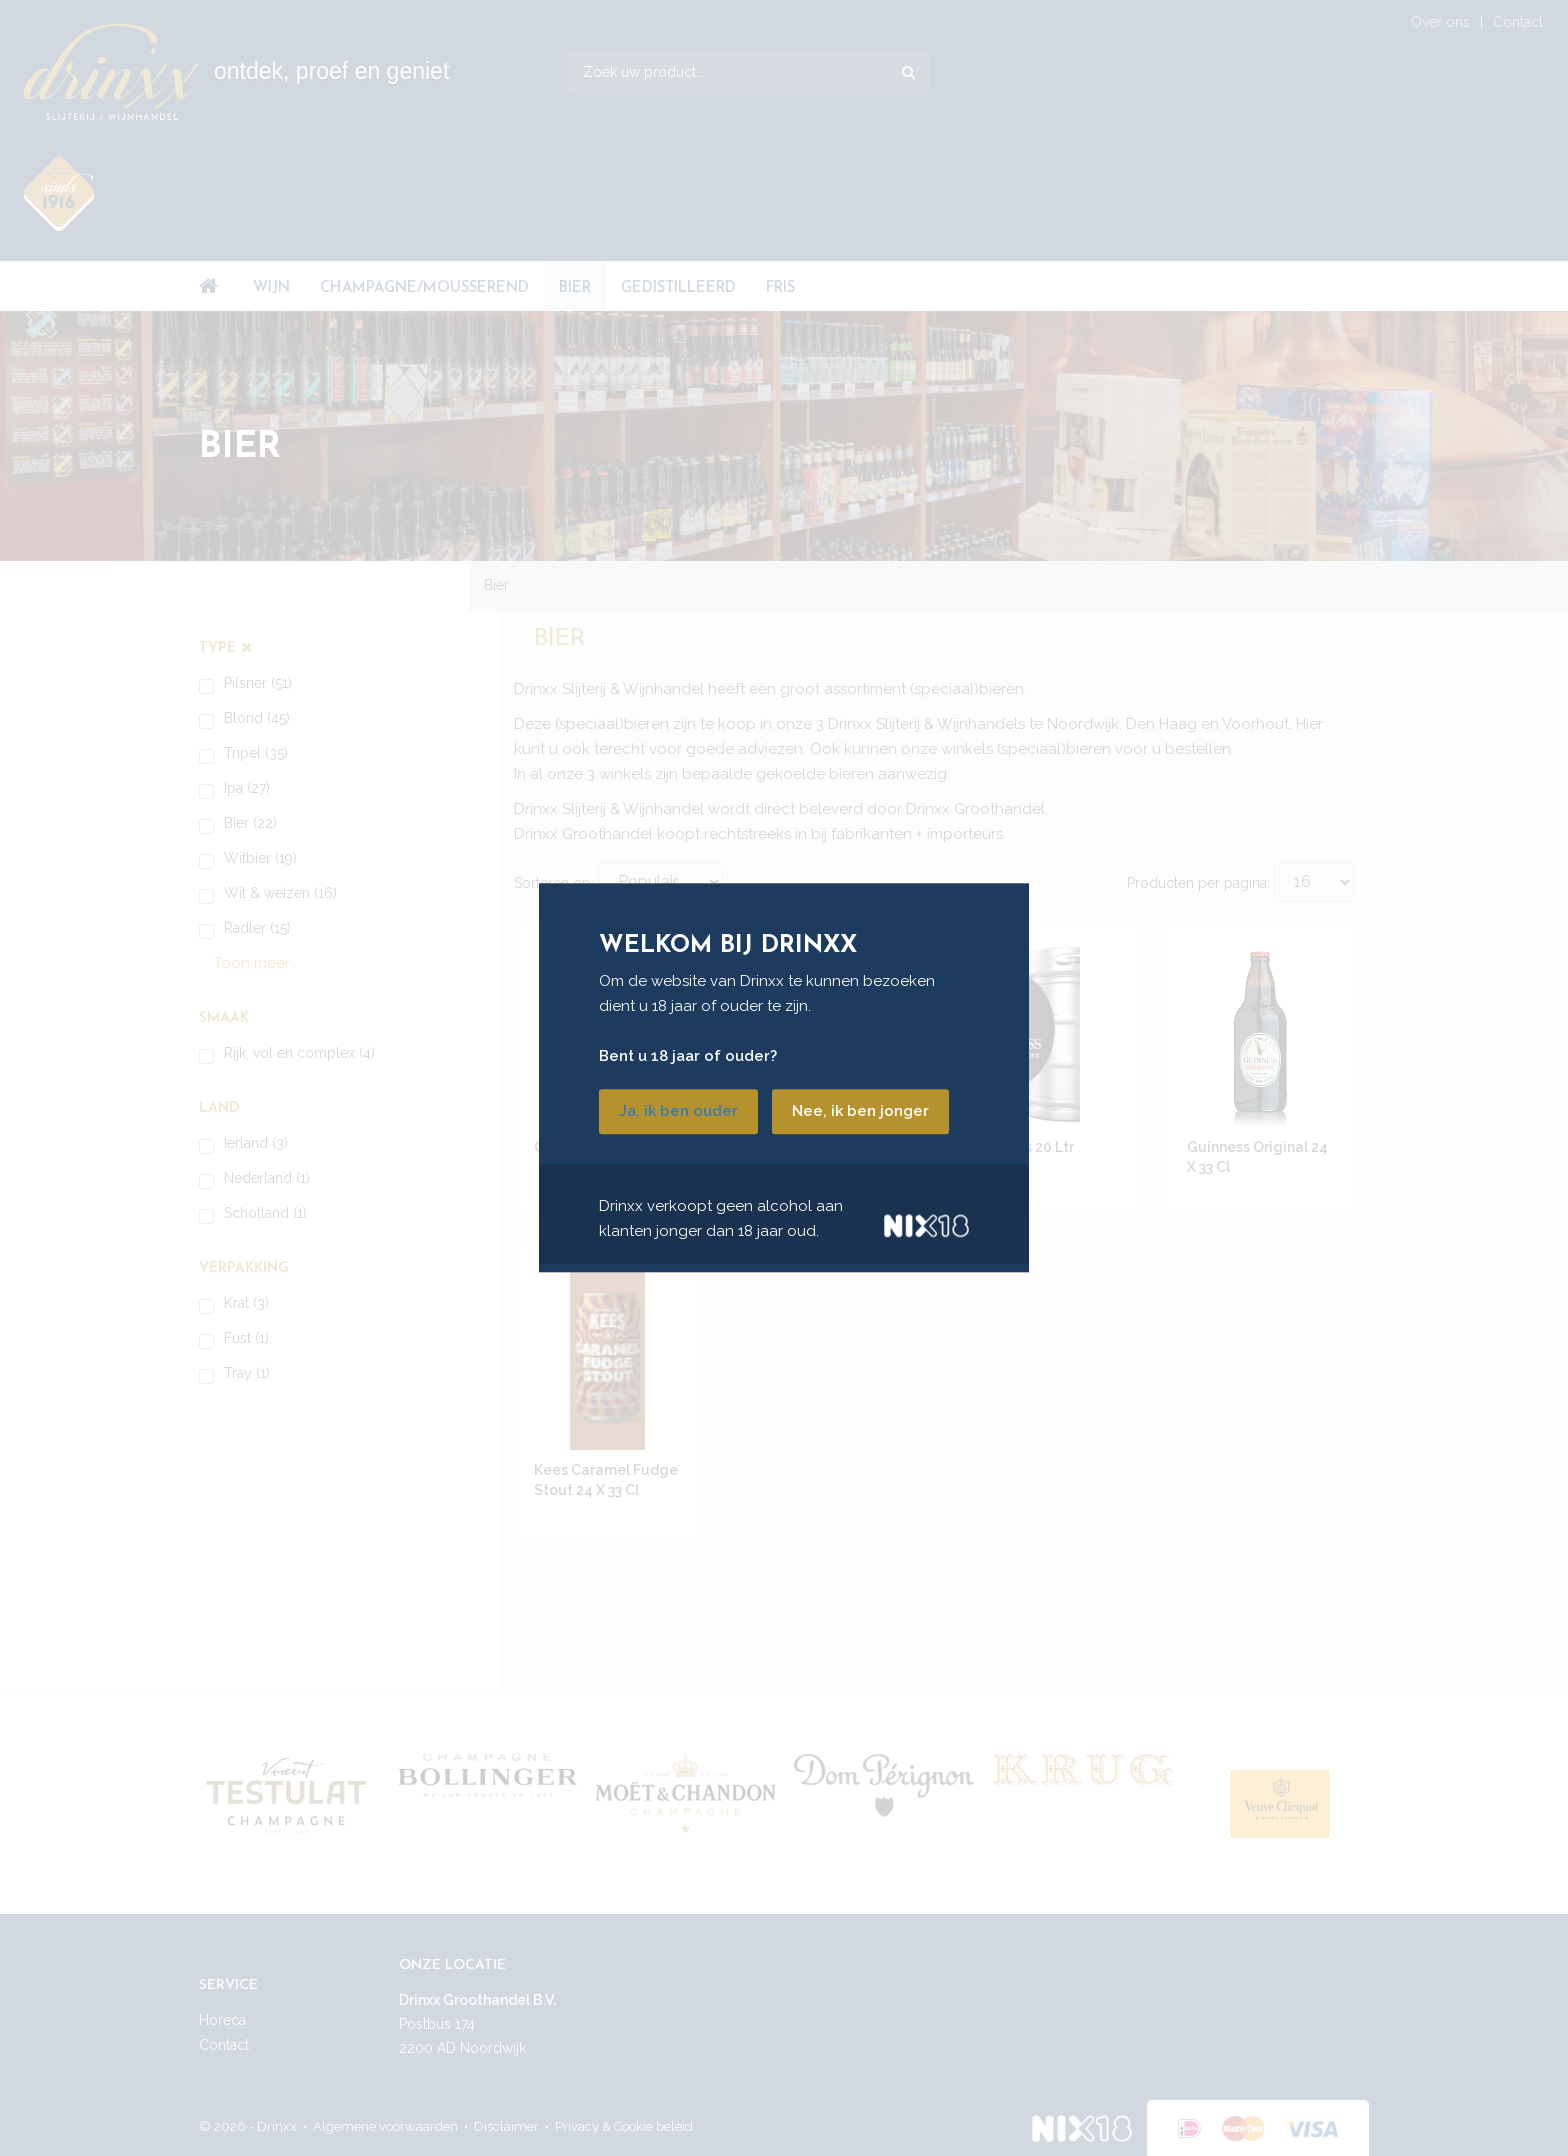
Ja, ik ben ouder (678, 1112)
